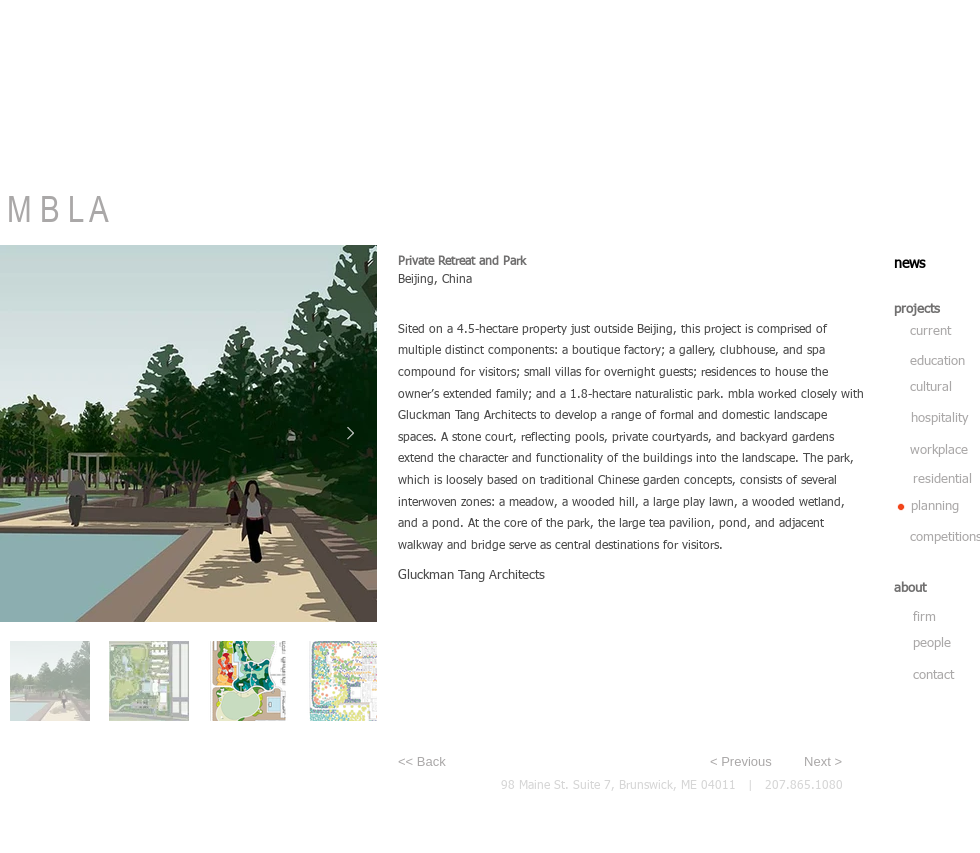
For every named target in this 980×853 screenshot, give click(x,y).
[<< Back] (464, 762)
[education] (940, 362)
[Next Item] (350, 433)
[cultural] (938, 388)
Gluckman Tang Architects (471, 575)
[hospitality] (941, 419)
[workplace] (941, 451)
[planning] (942, 507)
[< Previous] (746, 762)
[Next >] (812, 762)
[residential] (943, 480)
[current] (932, 332)
